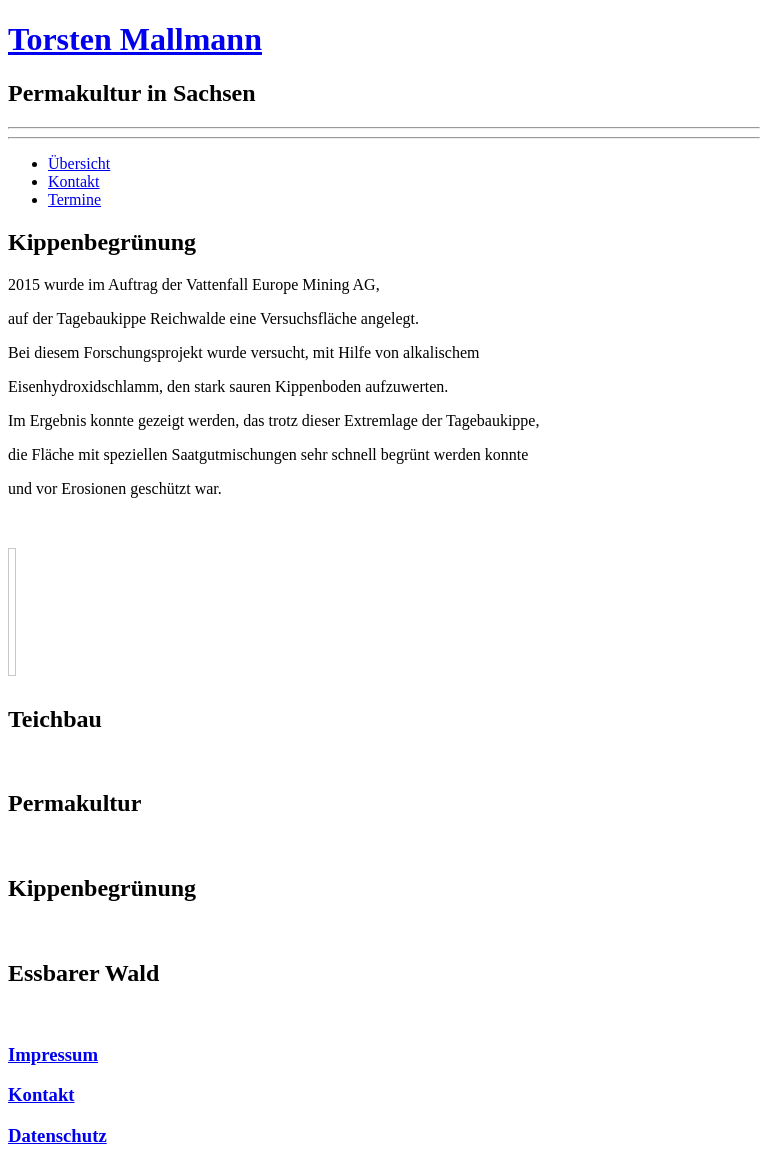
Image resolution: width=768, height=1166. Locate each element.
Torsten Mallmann (135, 39)
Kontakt (74, 181)
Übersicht (79, 163)
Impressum (53, 1054)
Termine (74, 199)
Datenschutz (57, 1135)
